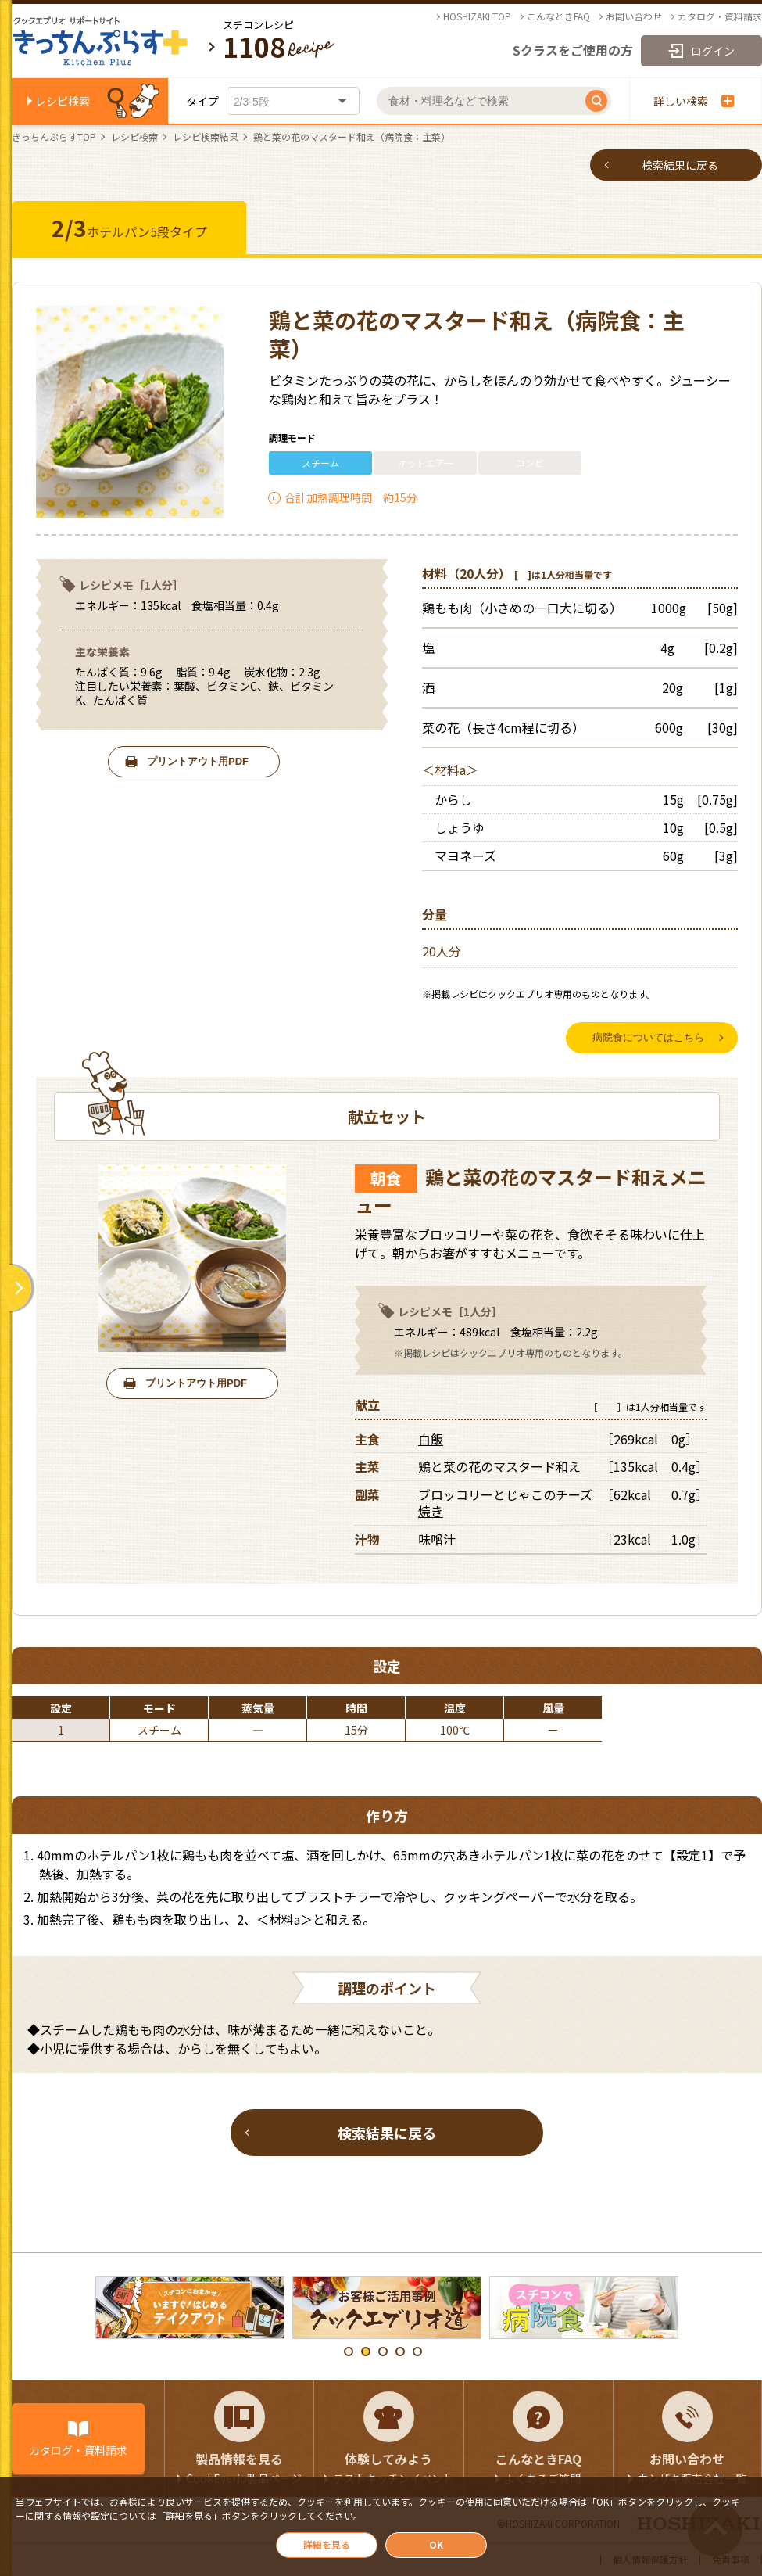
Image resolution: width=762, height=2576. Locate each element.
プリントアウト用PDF (198, 761)
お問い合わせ (634, 16)
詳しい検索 (693, 101)
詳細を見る (326, 2544)
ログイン (713, 51)
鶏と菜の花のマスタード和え (499, 1466)
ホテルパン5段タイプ (129, 227)
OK (436, 2544)
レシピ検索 (62, 101)
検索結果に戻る (680, 165)
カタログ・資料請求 (720, 16)
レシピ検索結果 (205, 137)
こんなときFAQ (558, 16)
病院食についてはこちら (648, 1037)
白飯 (430, 1439)
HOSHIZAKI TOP (477, 16)
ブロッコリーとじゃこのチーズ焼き (505, 1503)
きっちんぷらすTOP (54, 137)
